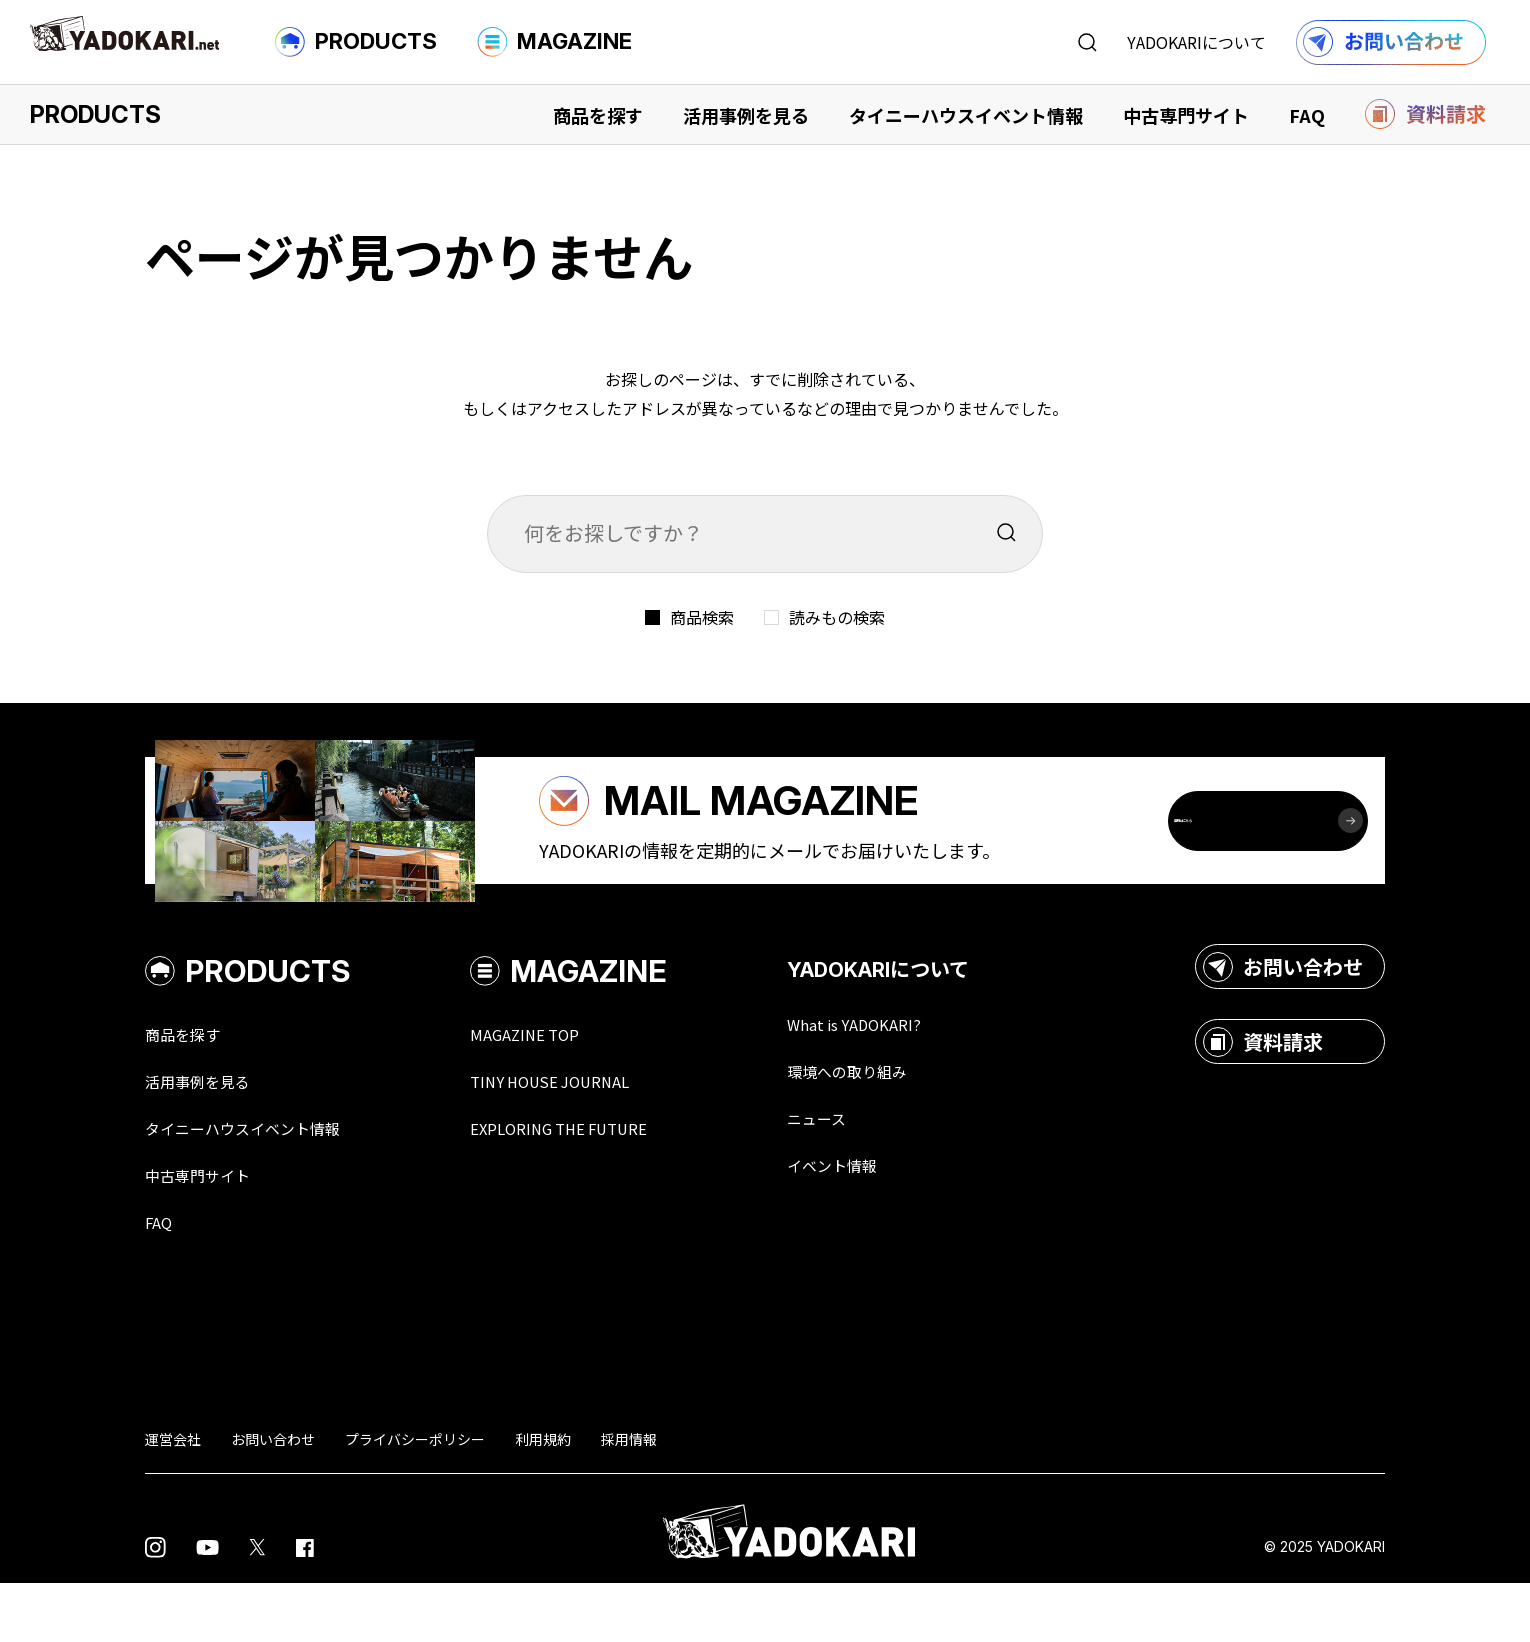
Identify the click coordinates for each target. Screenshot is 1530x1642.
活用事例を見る (746, 115)
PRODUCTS (356, 42)
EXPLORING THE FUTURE (605, 1184)
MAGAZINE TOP (562, 1088)
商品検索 (702, 617)
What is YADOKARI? (910, 1078)
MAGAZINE (554, 42)
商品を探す (598, 115)
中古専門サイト (1186, 115)
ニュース (866, 1174)
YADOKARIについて (1196, 42)
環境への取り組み (903, 1126)
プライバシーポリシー (415, 1498)
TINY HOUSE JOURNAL (593, 1136)
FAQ (1307, 115)
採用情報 (629, 1498)
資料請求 (1263, 1095)
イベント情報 (885, 1222)
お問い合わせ (1283, 1020)
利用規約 (543, 1498)
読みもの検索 (837, 617)
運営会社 (173, 1498)
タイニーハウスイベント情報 (966, 115)
